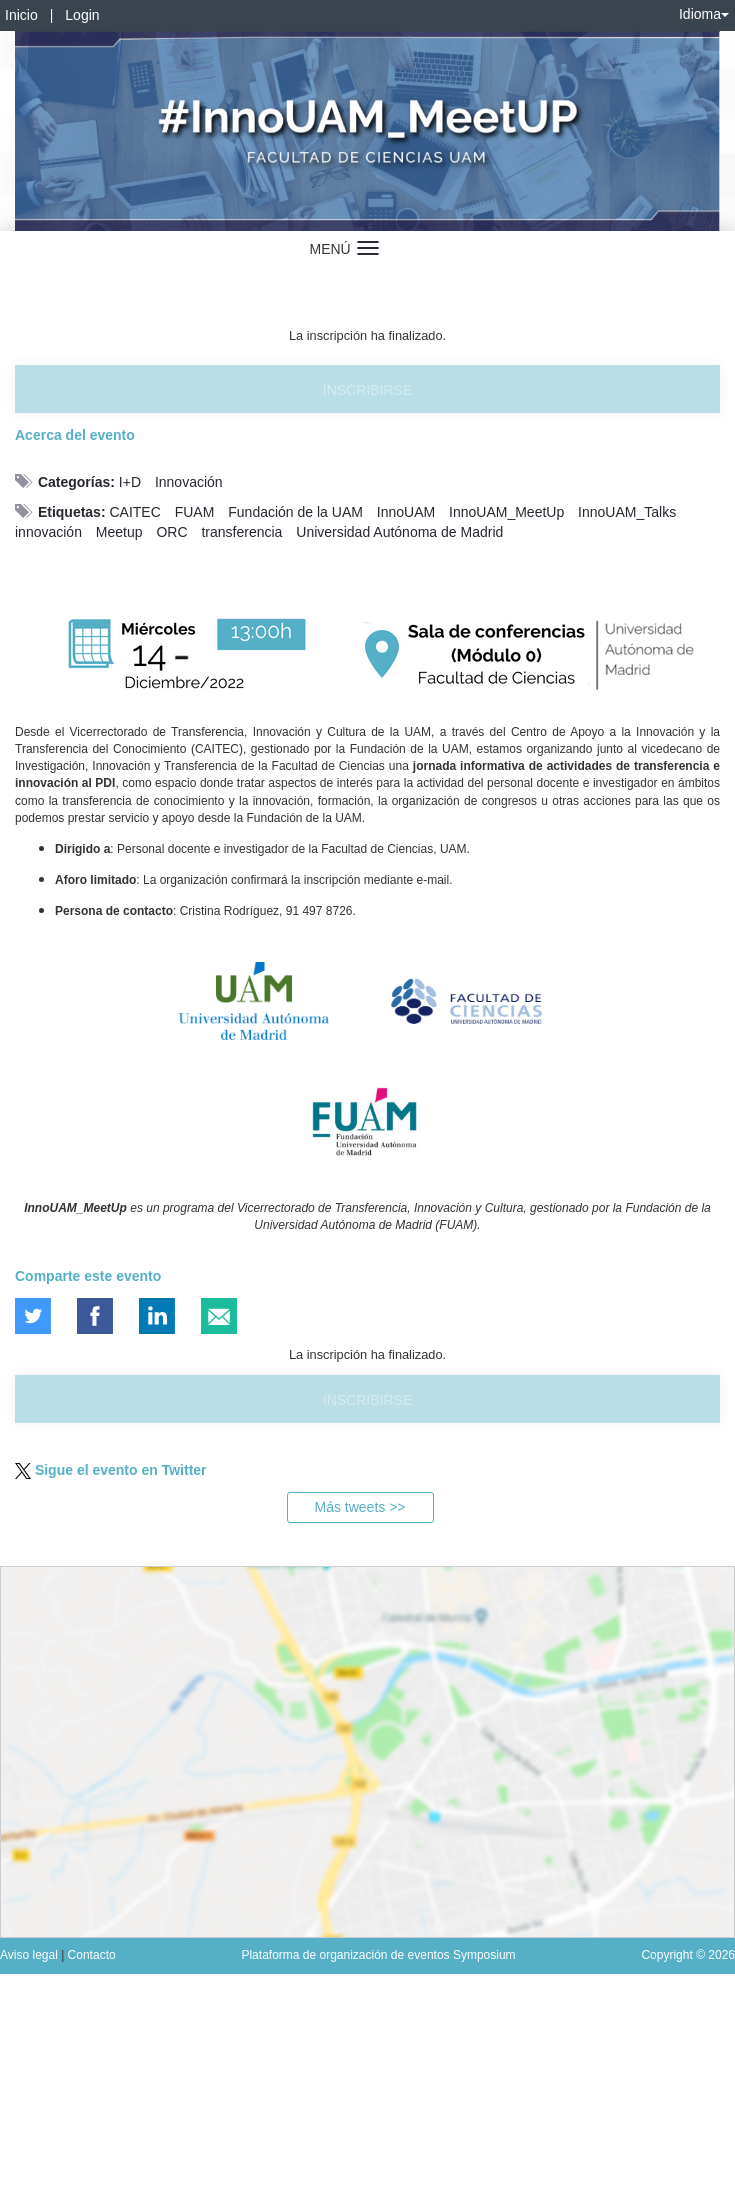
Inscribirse (367, 390)
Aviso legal (30, 1955)
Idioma (704, 14)
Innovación (189, 482)
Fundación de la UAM (295, 512)
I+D (130, 482)
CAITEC (134, 512)
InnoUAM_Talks (627, 512)
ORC (171, 532)
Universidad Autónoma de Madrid (399, 532)
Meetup (119, 532)
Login (82, 15)
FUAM (195, 512)
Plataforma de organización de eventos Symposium (378, 1955)
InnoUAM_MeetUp (506, 512)
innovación (48, 532)
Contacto (92, 1955)
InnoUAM (406, 512)
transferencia (241, 532)
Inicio (21, 15)
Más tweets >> (359, 1507)
